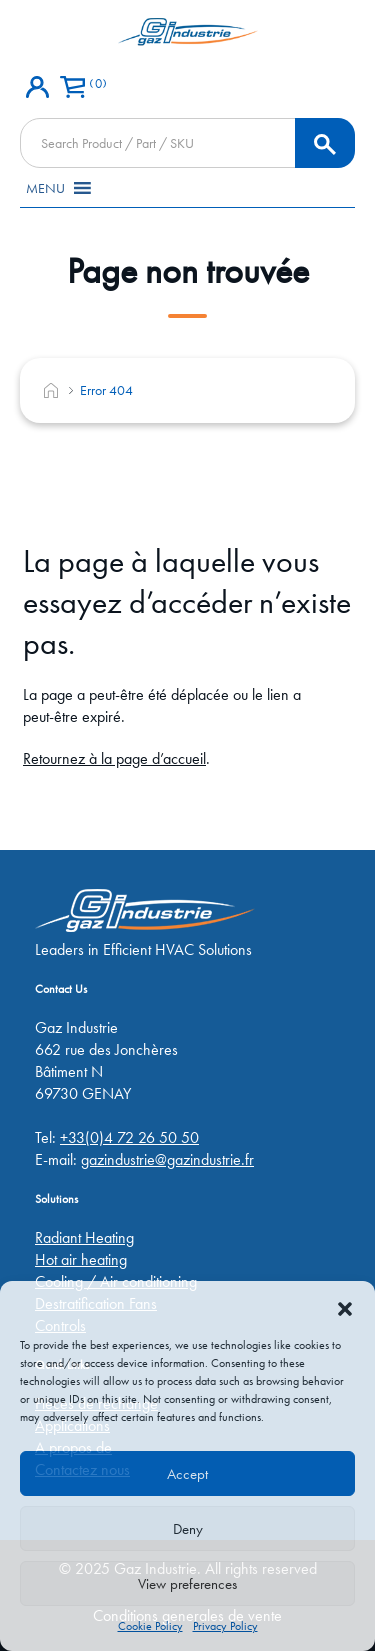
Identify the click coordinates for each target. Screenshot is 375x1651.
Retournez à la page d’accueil (114, 758)
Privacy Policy (225, 1626)
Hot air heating (81, 1259)
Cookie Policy (150, 1626)
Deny (188, 1529)
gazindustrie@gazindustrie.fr (167, 1159)
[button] (345, 1306)
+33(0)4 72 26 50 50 (129, 1137)
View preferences (187, 1584)
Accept (187, 1474)
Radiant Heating (84, 1237)
